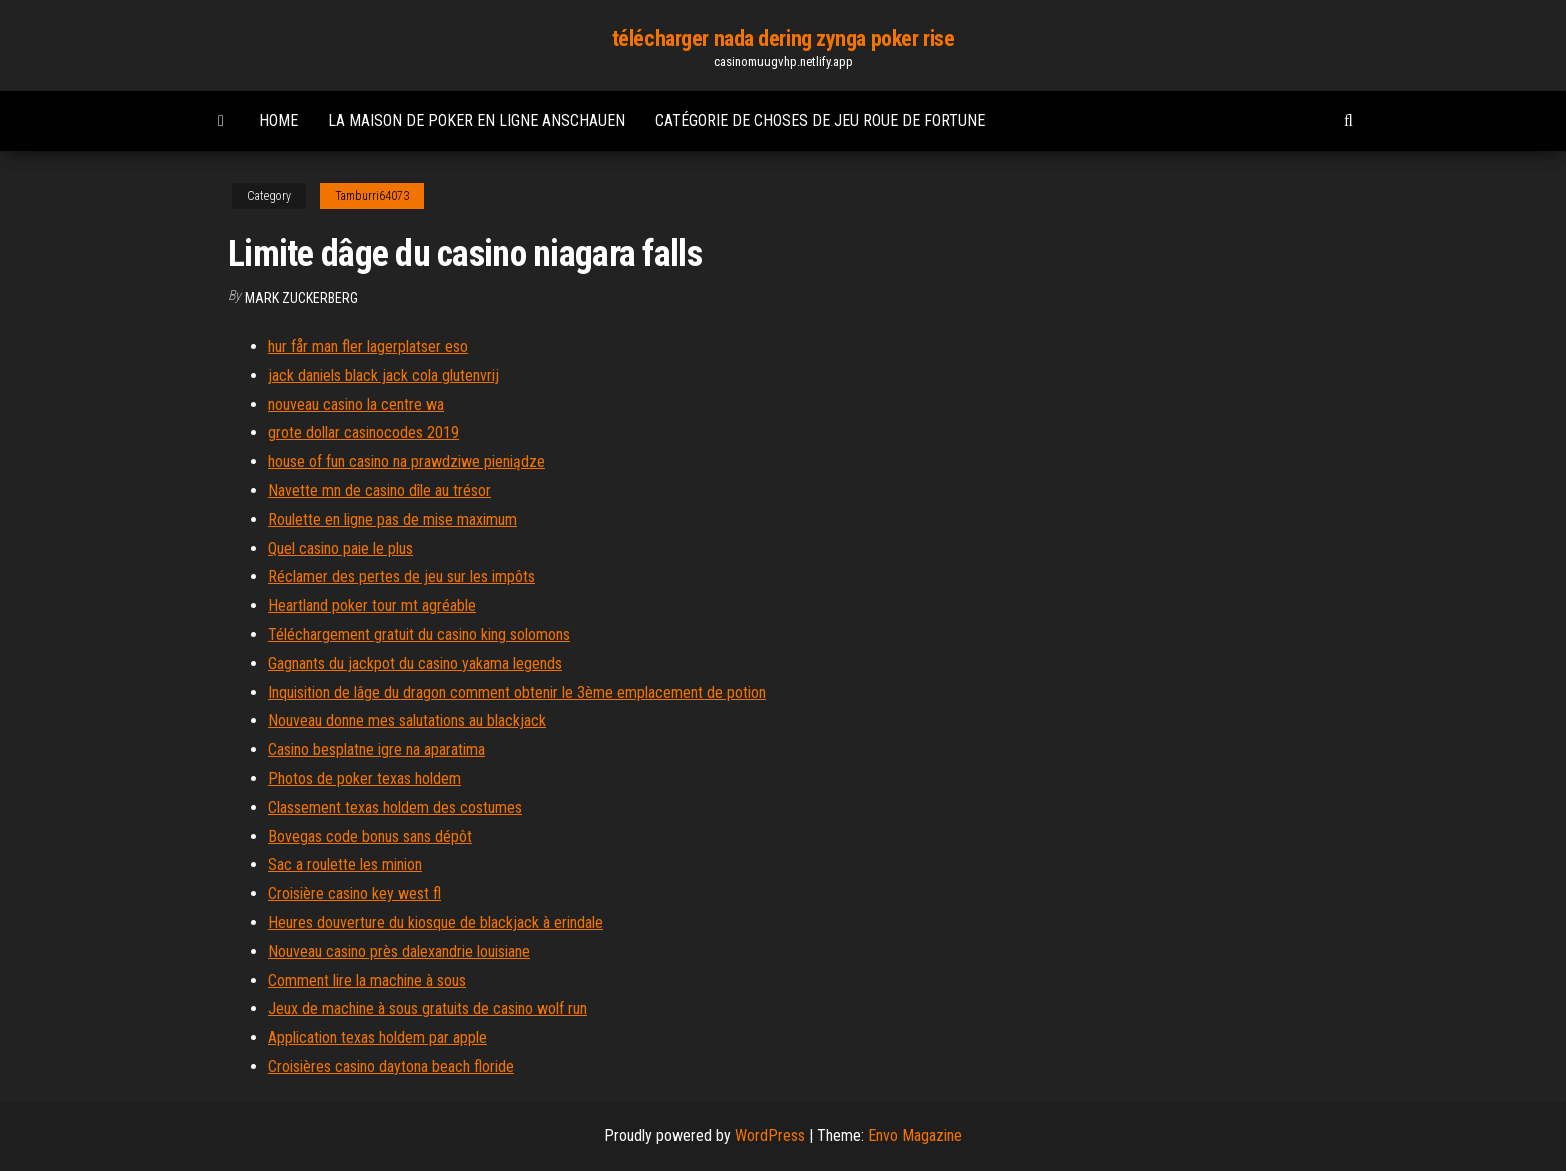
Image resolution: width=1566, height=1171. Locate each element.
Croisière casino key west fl (354, 893)
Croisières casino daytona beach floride (391, 1066)
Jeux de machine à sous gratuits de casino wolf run (427, 1008)
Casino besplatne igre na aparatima (376, 749)
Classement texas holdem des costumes (395, 807)
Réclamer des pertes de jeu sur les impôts (401, 576)
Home (278, 120)
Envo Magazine (915, 1135)
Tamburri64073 (372, 196)
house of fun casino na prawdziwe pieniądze (406, 461)
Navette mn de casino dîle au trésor (379, 490)
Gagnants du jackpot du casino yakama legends (415, 663)
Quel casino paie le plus (340, 548)
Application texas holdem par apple (377, 1037)
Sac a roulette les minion (345, 864)
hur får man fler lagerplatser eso (368, 346)
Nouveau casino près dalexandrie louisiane (399, 951)
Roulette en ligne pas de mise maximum (392, 519)
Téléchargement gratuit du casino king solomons (419, 634)
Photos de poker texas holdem (364, 778)
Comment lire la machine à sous (367, 980)
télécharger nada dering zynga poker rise (783, 38)
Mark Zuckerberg (301, 298)
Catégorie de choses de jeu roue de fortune (820, 120)
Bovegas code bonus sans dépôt (370, 836)
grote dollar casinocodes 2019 (363, 432)
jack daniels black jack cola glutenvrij (383, 375)
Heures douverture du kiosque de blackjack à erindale (435, 922)
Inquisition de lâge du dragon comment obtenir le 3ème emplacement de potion (517, 692)
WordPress (770, 1135)
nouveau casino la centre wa (356, 404)
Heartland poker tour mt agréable (372, 605)
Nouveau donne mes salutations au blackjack (407, 720)
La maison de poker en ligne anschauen (476, 120)
